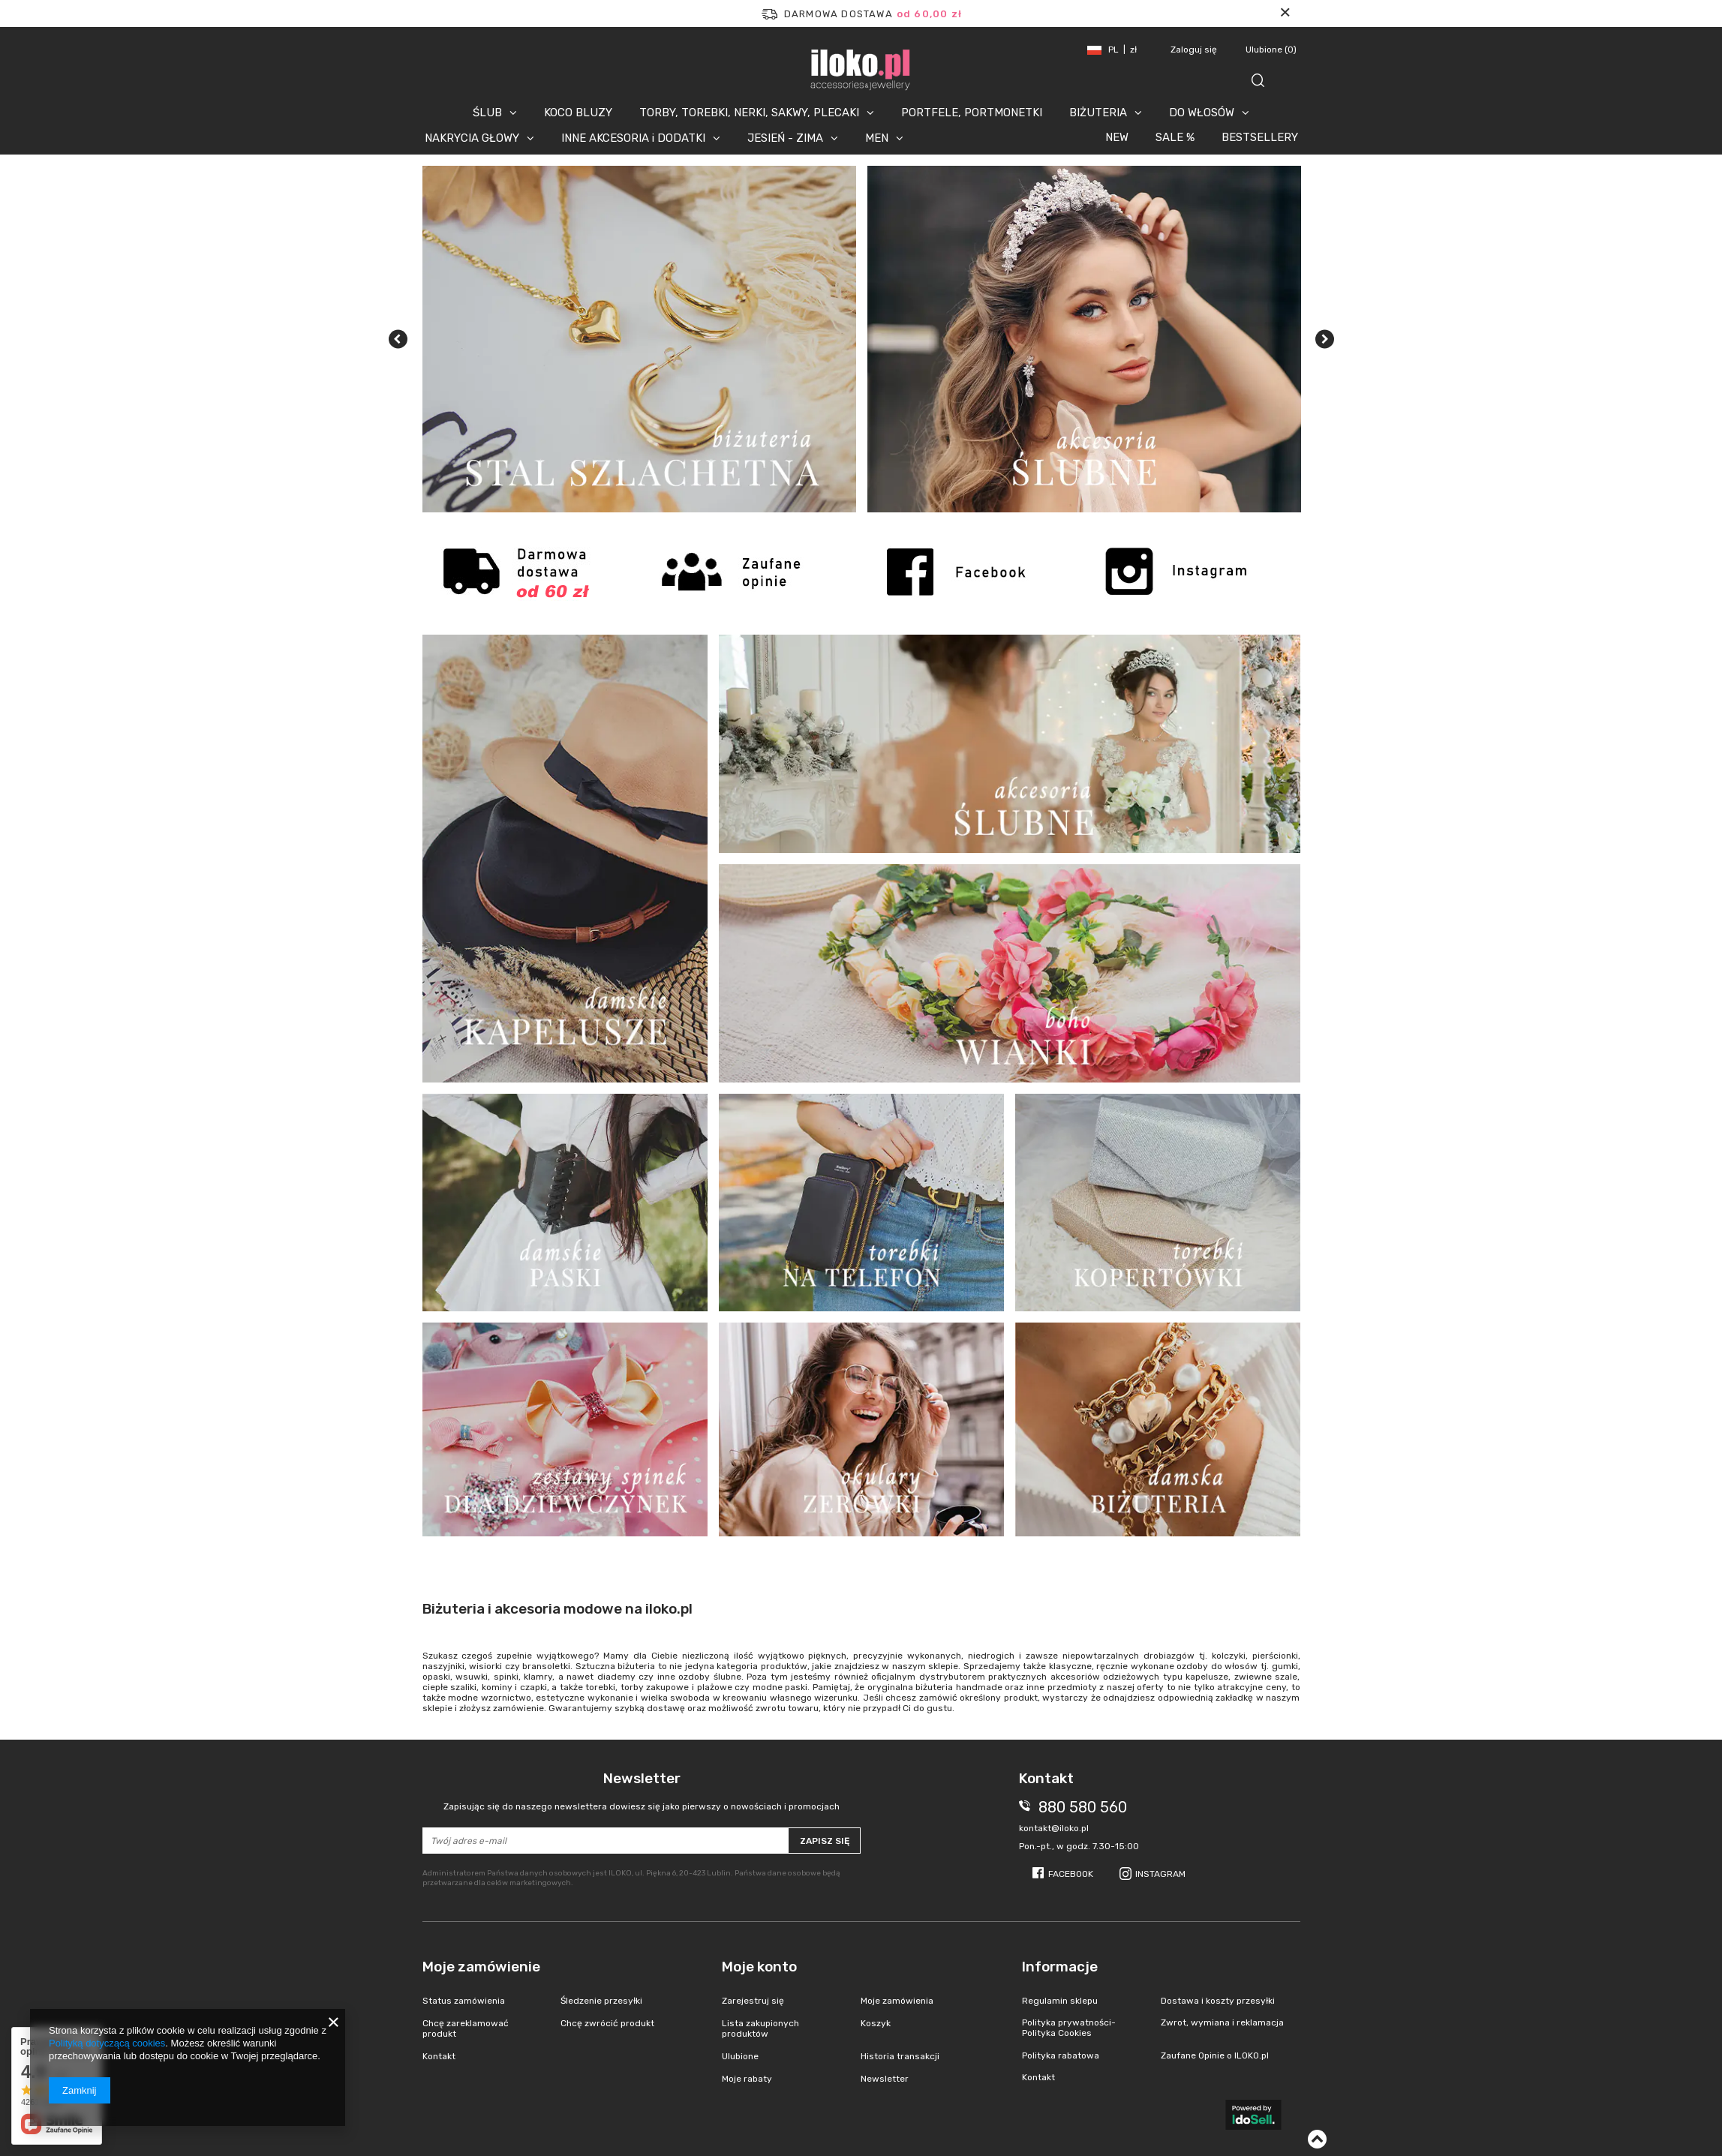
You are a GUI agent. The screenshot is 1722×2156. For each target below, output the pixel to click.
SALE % (1175, 137)
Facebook (1070, 1874)
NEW (1116, 137)
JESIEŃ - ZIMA (785, 138)
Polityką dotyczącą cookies (107, 2043)
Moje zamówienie (481, 1966)
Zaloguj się (1195, 49)
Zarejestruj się (753, 2000)
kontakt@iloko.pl (1054, 1828)
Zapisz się (824, 1841)
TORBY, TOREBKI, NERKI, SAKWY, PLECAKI (749, 112)
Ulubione (1271, 49)
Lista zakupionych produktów (760, 2028)
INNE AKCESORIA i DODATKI (633, 138)
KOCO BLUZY (578, 112)
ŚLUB (487, 112)
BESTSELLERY (1260, 137)
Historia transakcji (900, 2056)
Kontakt (438, 2056)
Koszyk (876, 2023)
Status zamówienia (463, 2000)
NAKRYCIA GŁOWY (472, 138)
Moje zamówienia (897, 2000)
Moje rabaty (747, 2078)
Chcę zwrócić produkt (607, 2023)
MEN (876, 138)
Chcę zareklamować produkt (465, 2028)
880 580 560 (1082, 1807)
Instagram (1160, 1874)
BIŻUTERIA (1098, 112)
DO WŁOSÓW (1201, 112)
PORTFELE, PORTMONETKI (971, 112)
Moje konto (759, 1966)
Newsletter (641, 1791)
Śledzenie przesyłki (601, 2000)
